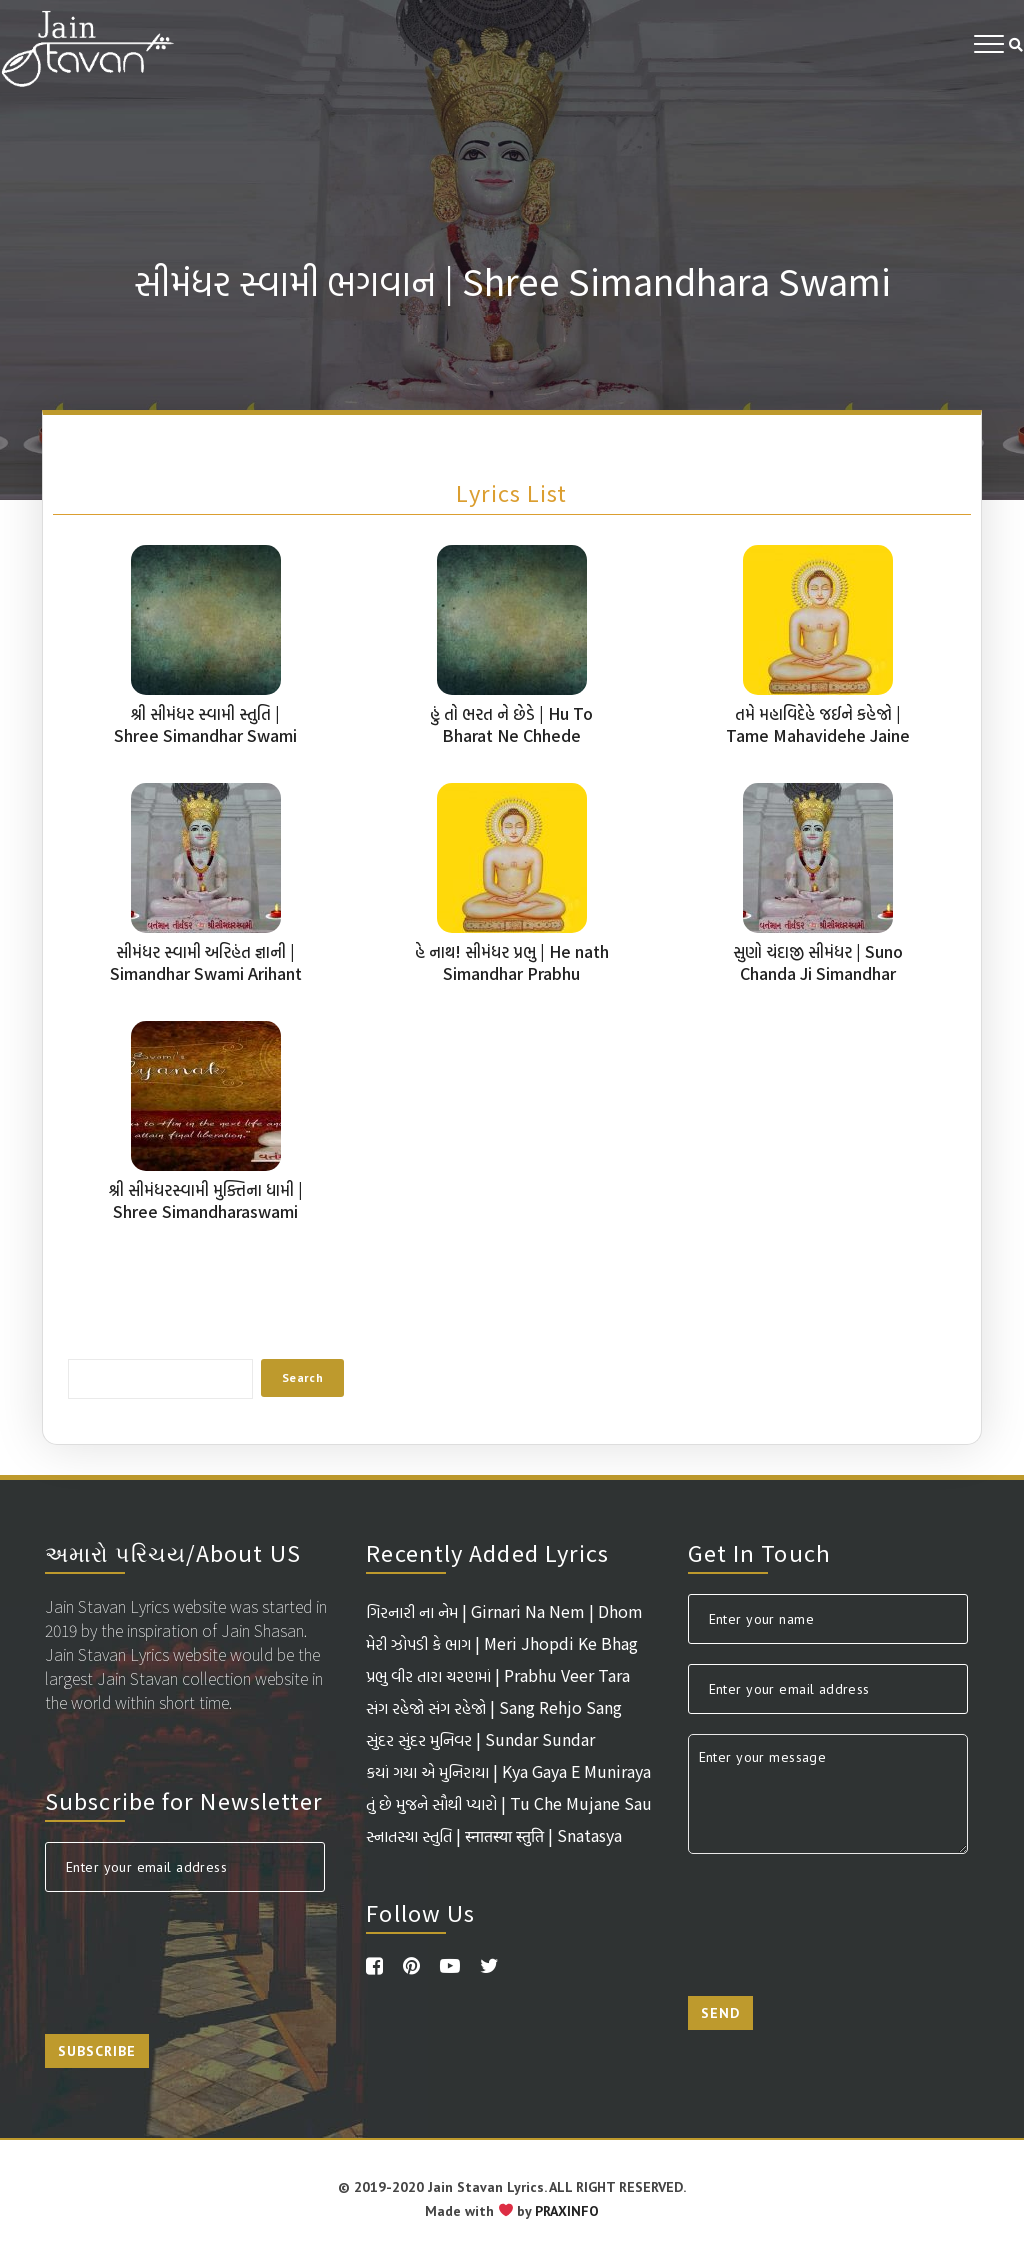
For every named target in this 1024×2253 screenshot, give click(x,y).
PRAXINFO (567, 2211)
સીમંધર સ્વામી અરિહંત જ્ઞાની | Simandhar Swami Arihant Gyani (206, 973)
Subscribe (97, 2051)
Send (720, 2013)
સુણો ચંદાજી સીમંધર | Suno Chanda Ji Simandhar (818, 962)
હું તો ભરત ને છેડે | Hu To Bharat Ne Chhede (511, 724)
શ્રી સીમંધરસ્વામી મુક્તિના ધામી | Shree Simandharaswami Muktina (206, 1211)
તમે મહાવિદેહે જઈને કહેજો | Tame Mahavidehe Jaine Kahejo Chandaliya (818, 735)
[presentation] (197, 1951)
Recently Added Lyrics (487, 1552)
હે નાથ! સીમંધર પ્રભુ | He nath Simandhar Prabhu (512, 962)
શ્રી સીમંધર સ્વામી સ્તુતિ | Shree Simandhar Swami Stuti (205, 735)
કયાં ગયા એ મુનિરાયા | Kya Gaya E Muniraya (508, 1771)
